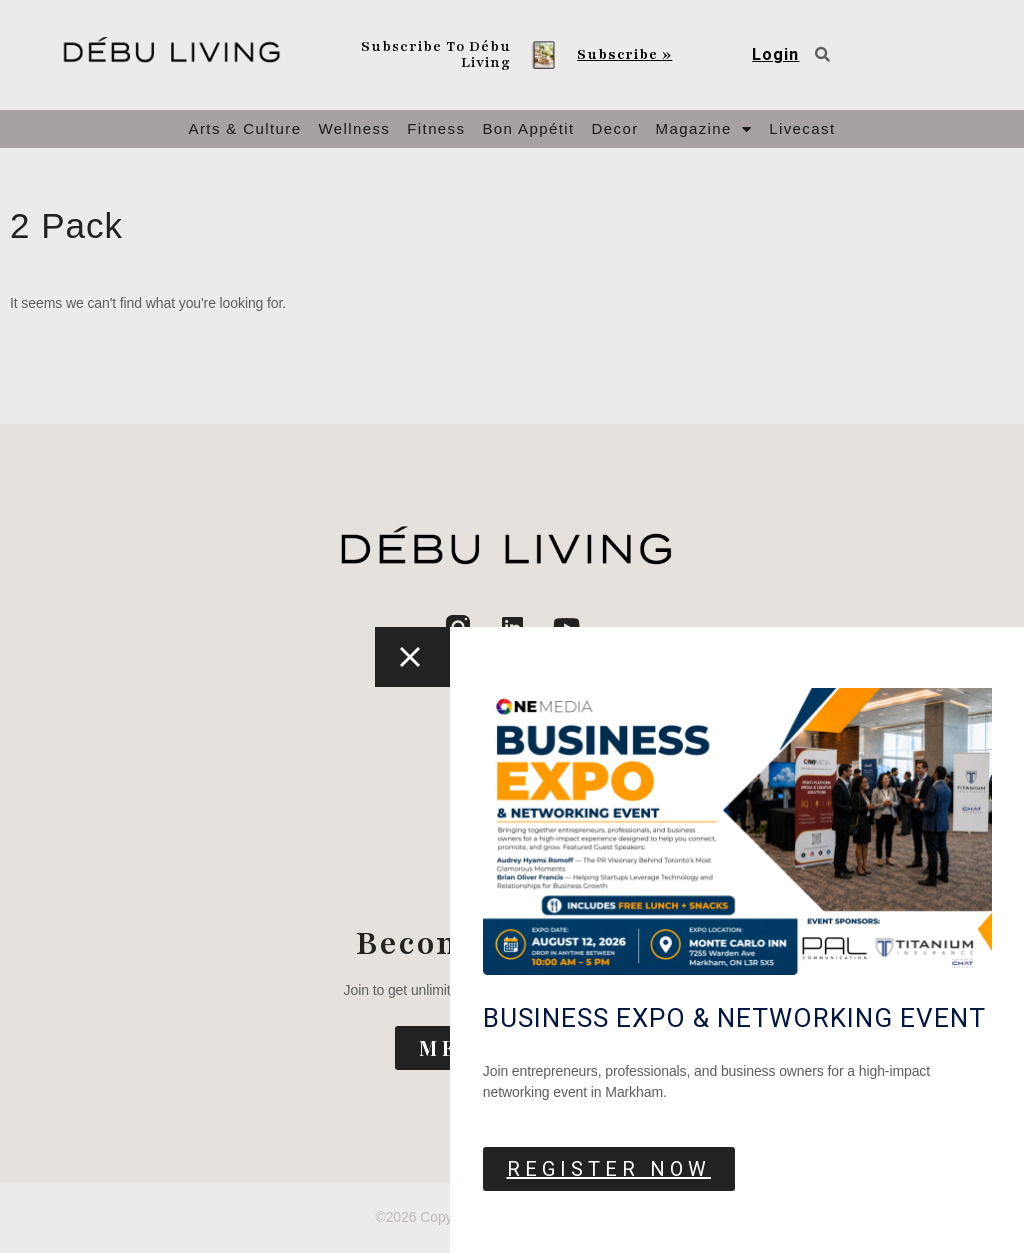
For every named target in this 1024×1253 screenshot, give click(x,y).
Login (775, 54)
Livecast (802, 128)
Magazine (704, 129)
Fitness (436, 128)
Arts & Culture (245, 128)
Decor (615, 128)
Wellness (354, 128)
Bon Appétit (528, 128)
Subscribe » (624, 54)
